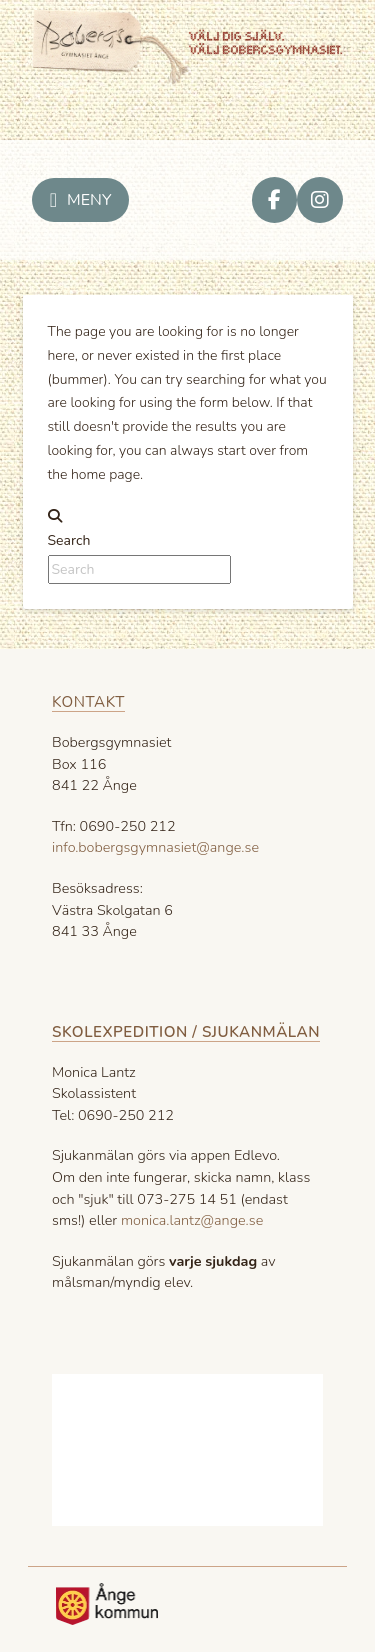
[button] (80, 200)
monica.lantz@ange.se (192, 1220)
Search (69, 540)
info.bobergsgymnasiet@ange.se (155, 847)
